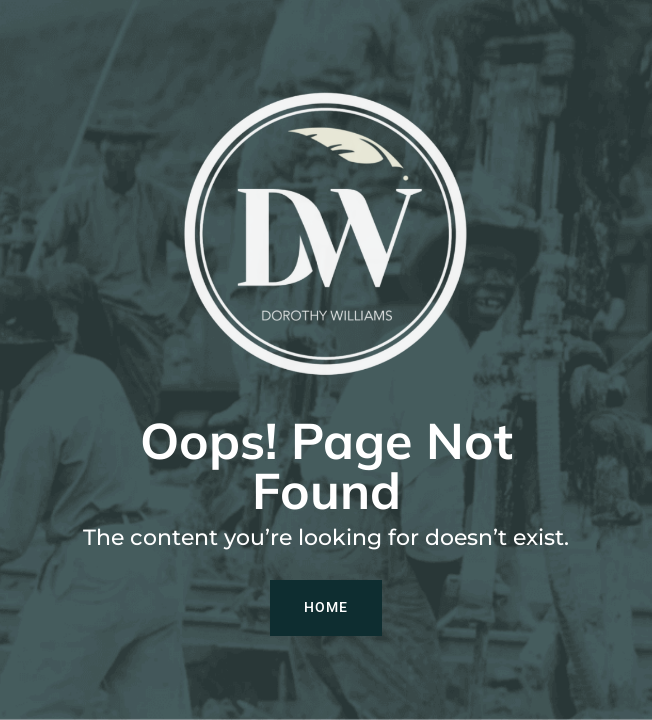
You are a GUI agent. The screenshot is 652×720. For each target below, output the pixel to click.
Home (326, 607)
